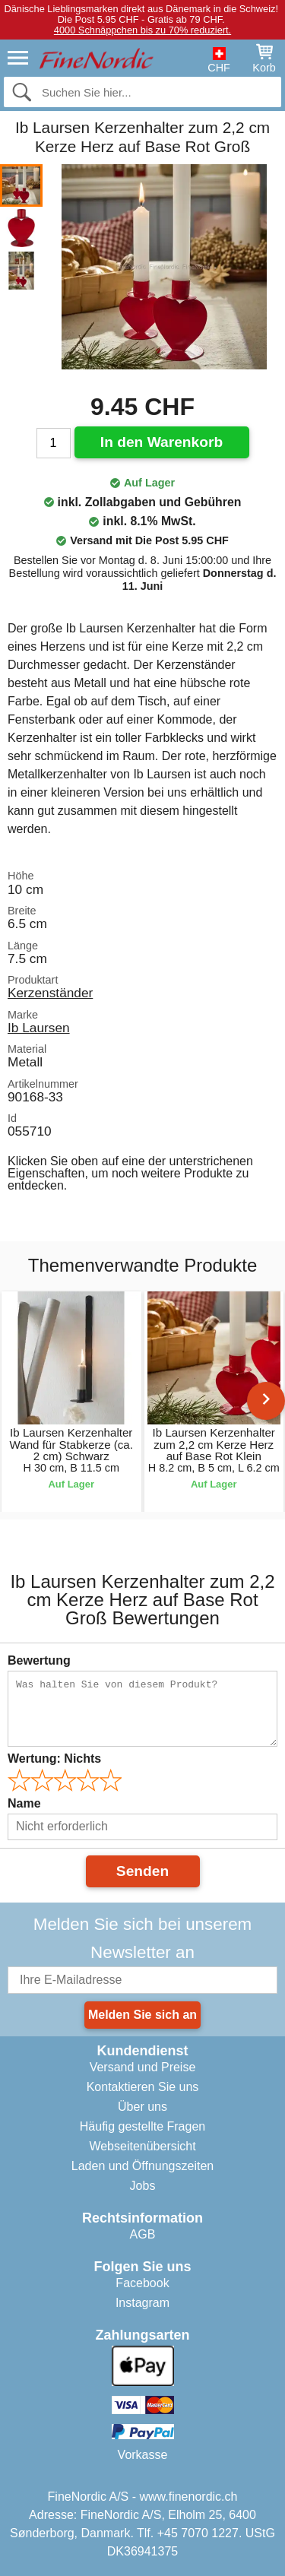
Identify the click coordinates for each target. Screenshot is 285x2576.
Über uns (142, 2106)
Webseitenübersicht (142, 2146)
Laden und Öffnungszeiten (142, 2165)
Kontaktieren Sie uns (143, 2086)
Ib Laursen (39, 1027)
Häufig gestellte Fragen (142, 2126)
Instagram (142, 2302)
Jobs (143, 2185)
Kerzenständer (50, 992)
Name (24, 1803)
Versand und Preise (143, 2067)
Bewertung (39, 1660)
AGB (143, 2234)
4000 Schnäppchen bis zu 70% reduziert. (142, 30)
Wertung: (54, 1758)
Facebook (142, 2283)
